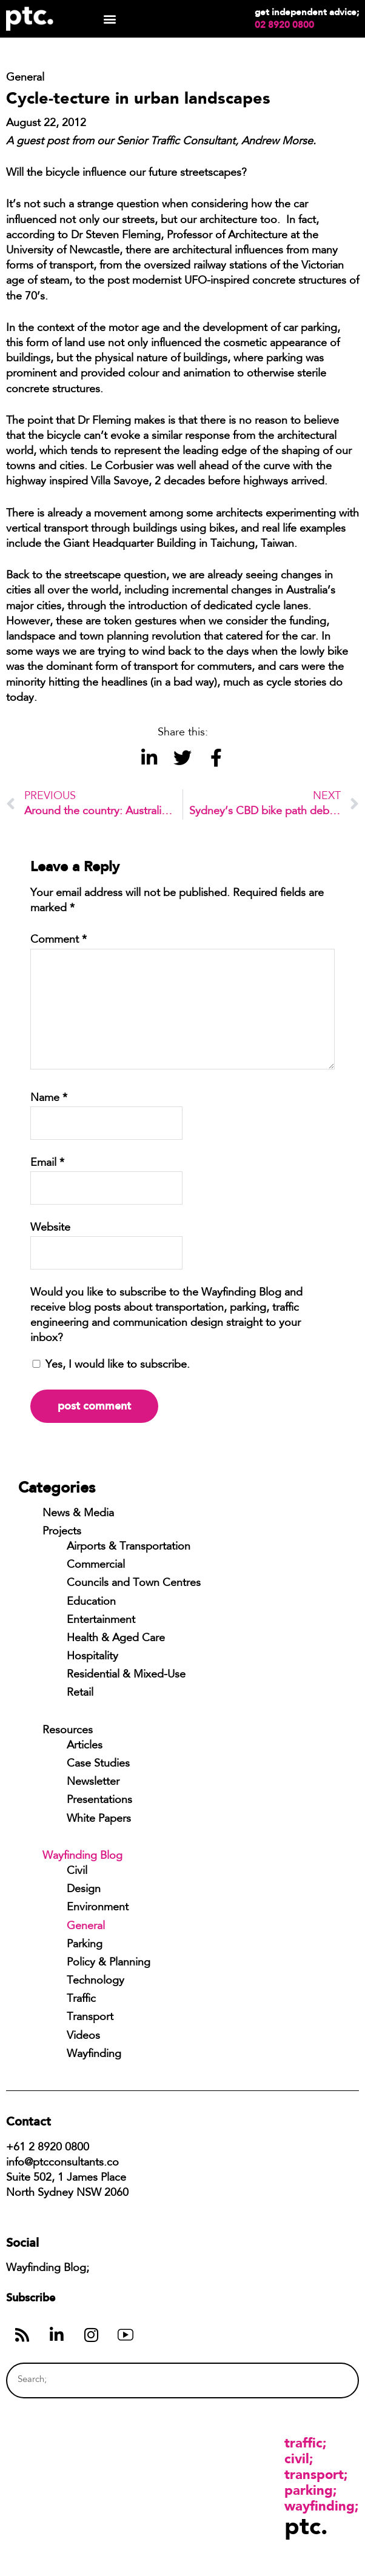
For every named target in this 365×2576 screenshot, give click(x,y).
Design (84, 1889)
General (86, 1926)
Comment (58, 940)
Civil (77, 1871)
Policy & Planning (108, 1963)
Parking (84, 1944)
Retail (80, 1693)
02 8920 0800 (284, 24)
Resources (67, 1730)
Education (91, 1602)
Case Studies (98, 1764)
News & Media (78, 1513)
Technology (95, 1981)
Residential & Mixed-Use (126, 1675)
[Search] (326, 2380)
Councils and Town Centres (134, 1583)
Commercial (96, 1565)
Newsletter (93, 1782)
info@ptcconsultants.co (62, 2163)
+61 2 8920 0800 (47, 2148)
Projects (61, 1532)
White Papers (99, 1819)
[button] (109, 19)
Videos (83, 2036)
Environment (98, 1907)
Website (50, 1228)
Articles (84, 1746)
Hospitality (92, 1656)
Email (47, 1163)
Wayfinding (94, 2054)
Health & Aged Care (116, 1638)
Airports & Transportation (128, 1547)
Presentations (99, 1800)
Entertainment (101, 1620)
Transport (90, 2017)
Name (48, 1098)
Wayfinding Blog (82, 1856)
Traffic (81, 1999)
